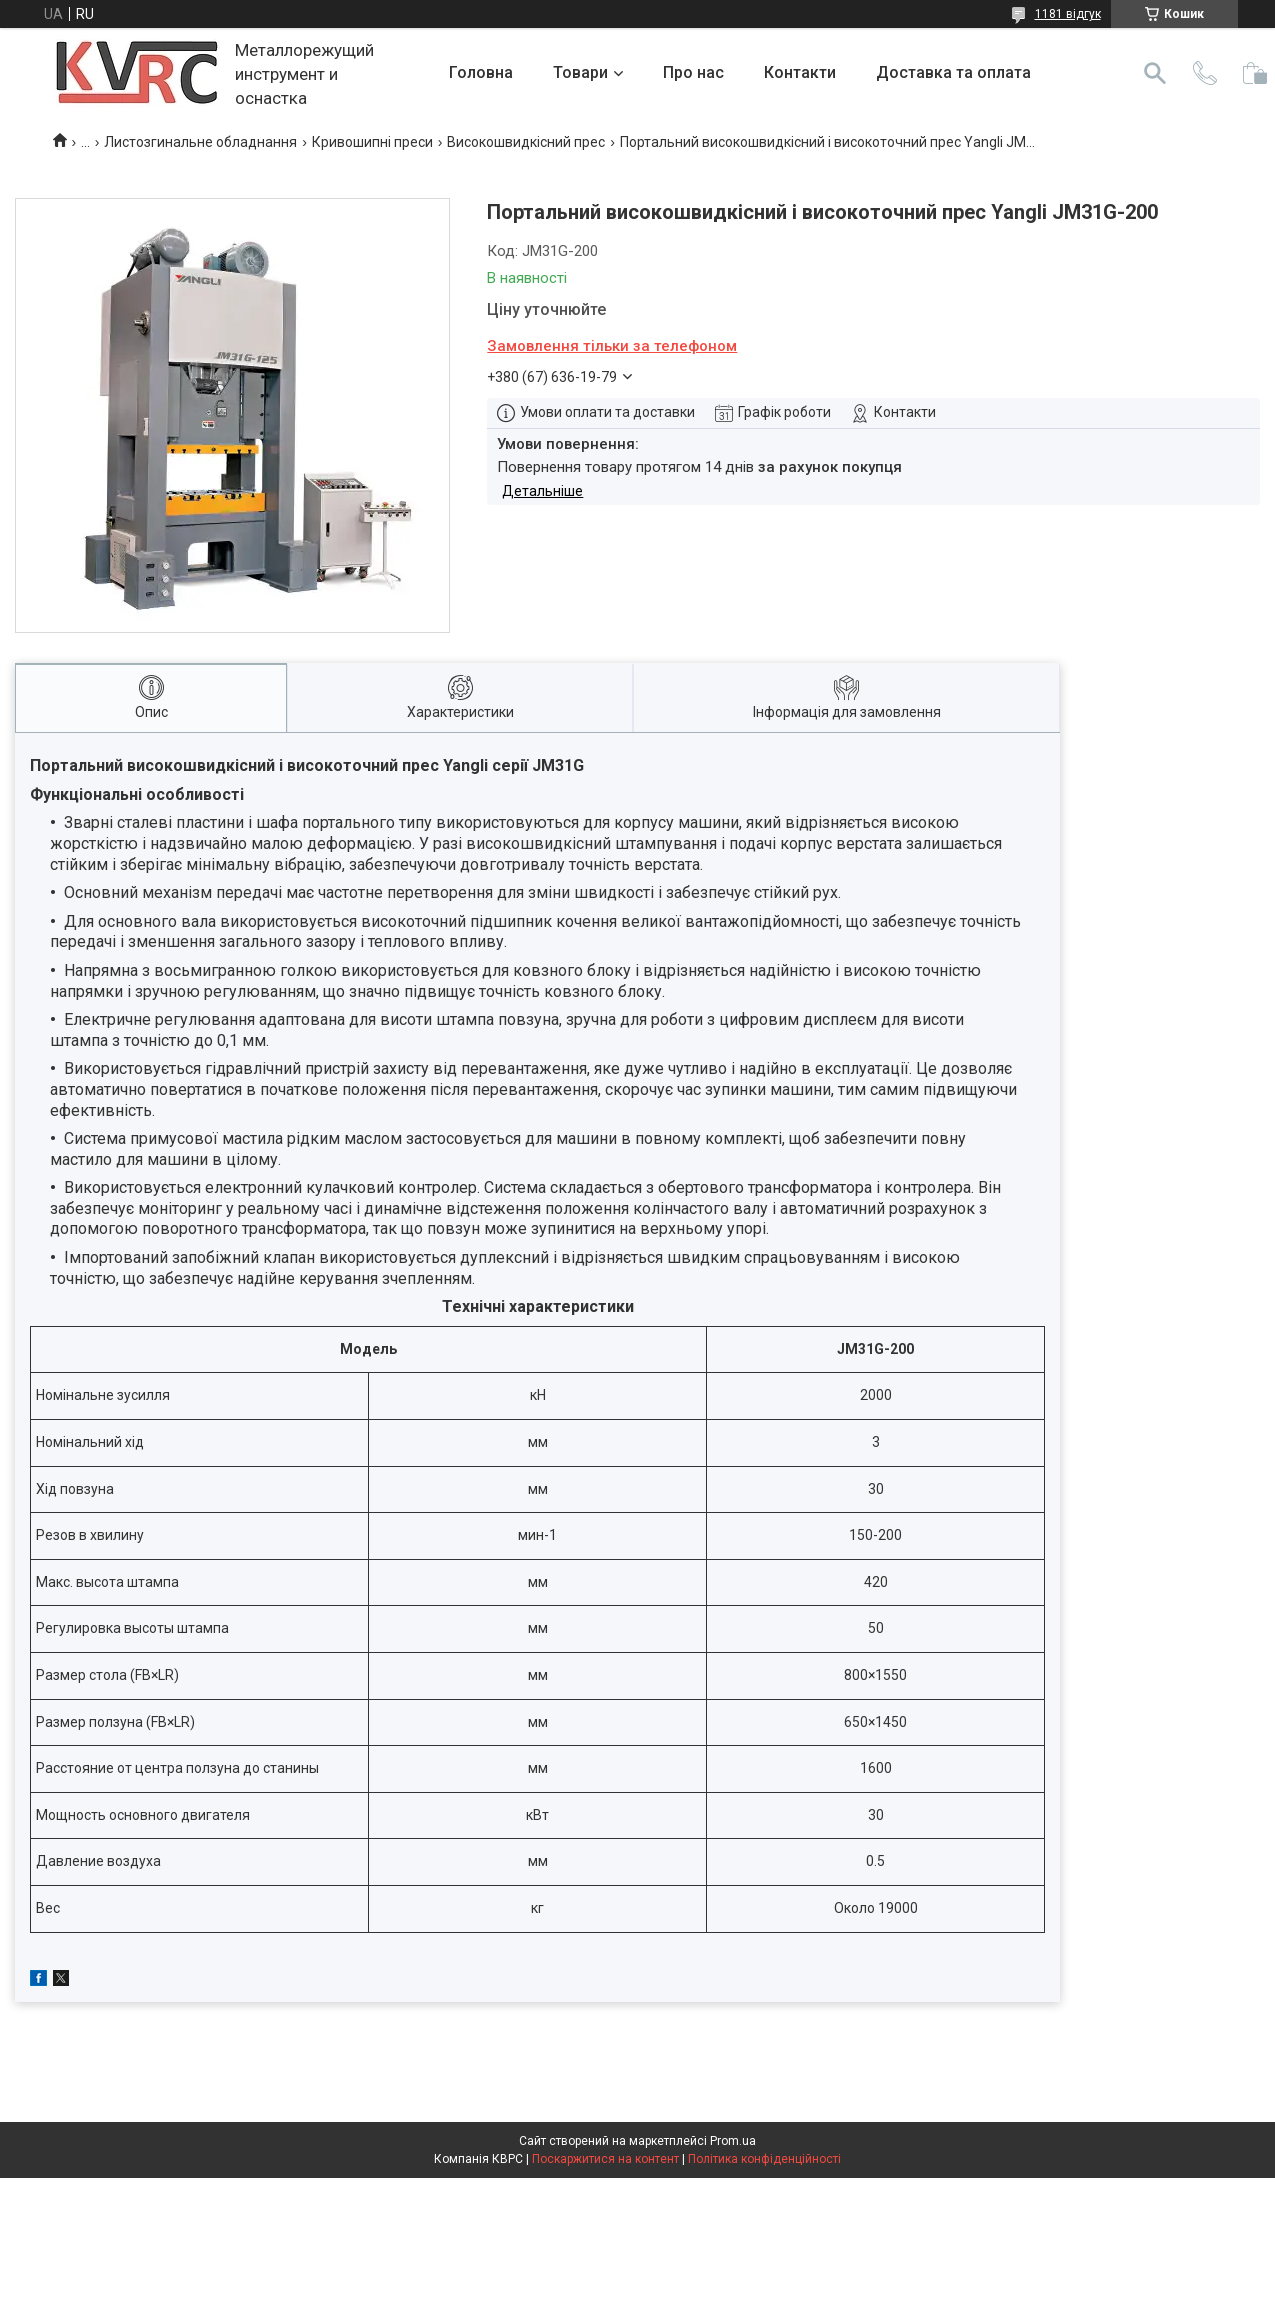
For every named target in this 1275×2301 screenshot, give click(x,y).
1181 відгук (1068, 14)
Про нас (693, 72)
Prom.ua (733, 2141)
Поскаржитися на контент (605, 2159)
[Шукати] (1155, 73)
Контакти (800, 72)
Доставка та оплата (953, 72)
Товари (580, 72)
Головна (481, 72)
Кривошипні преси (372, 142)
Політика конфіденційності (764, 2159)
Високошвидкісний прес (526, 142)
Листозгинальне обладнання (200, 142)
